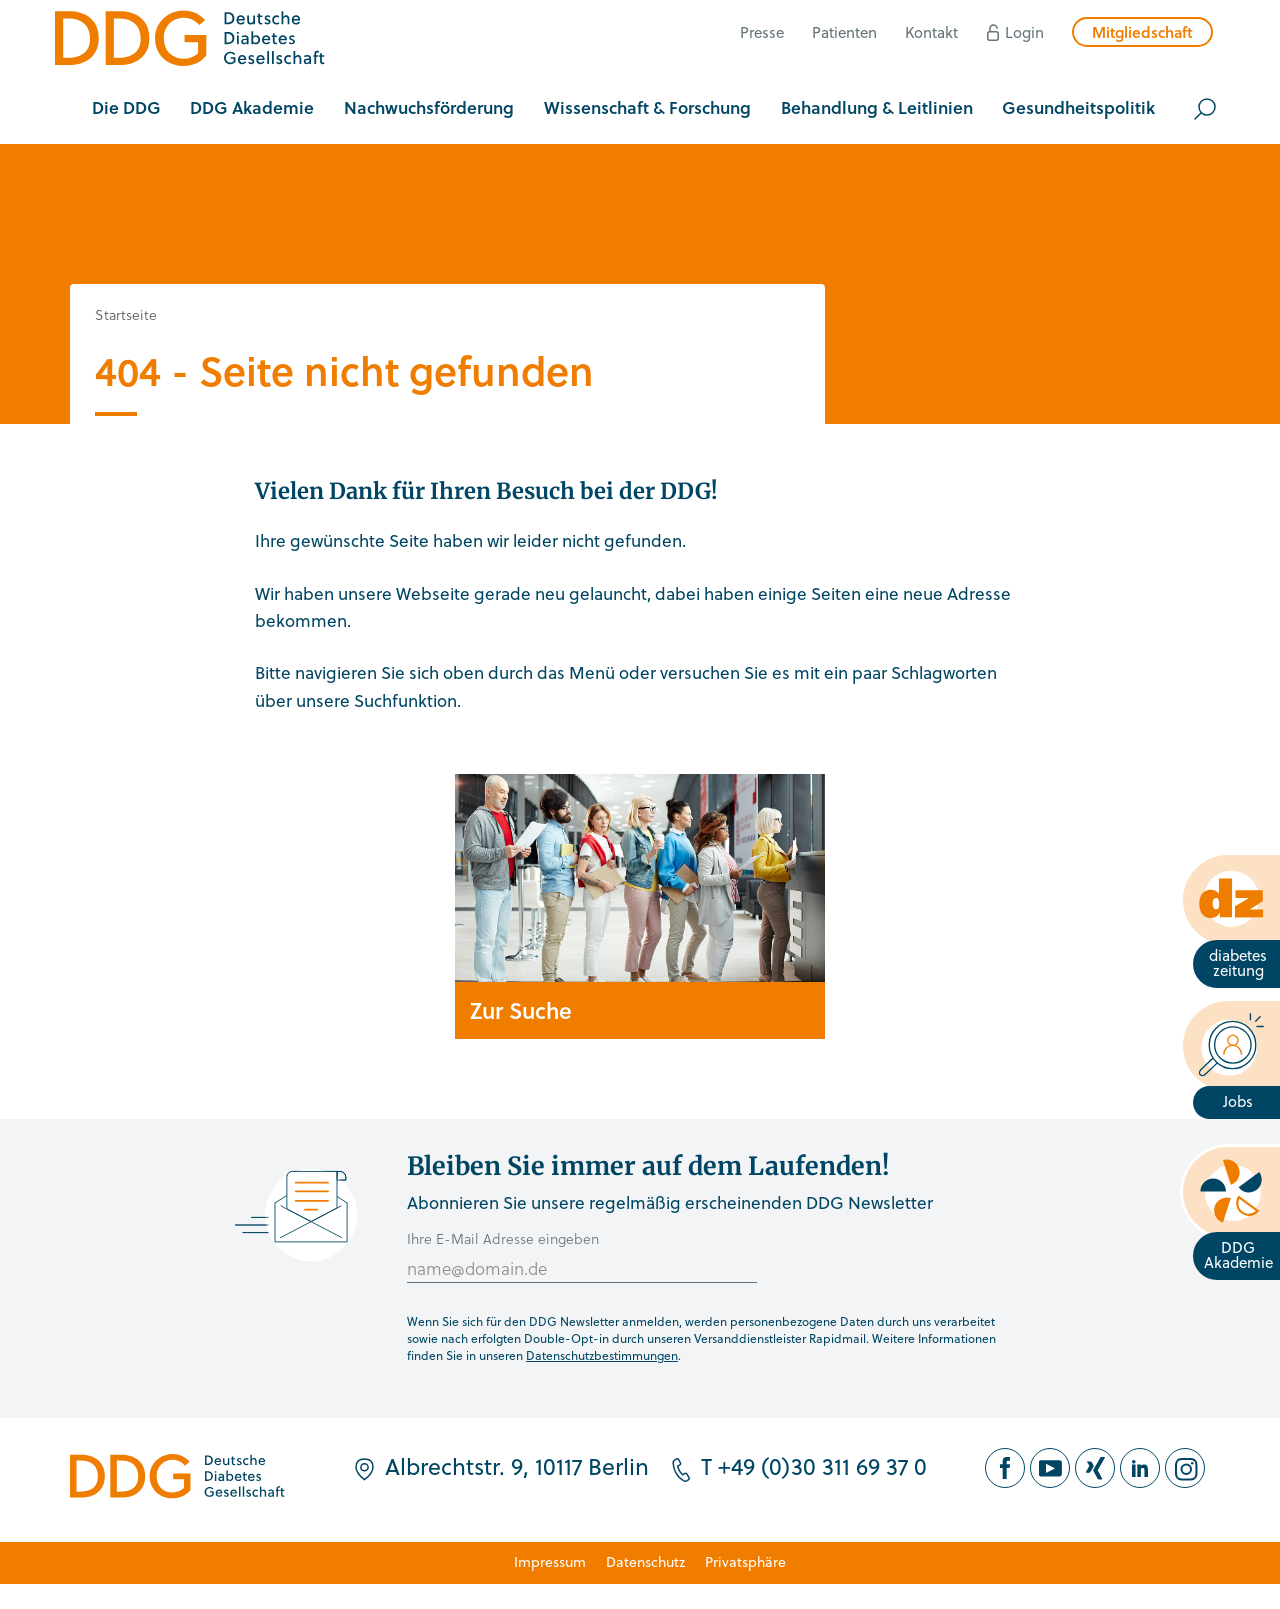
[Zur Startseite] (190, 41)
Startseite (126, 314)
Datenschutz (645, 1561)
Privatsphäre (745, 1561)
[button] (126, 109)
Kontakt (931, 32)
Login (1024, 32)
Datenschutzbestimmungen (602, 1355)
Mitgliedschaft (1142, 32)
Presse (762, 32)
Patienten (844, 32)
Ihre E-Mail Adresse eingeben (503, 1238)
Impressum (550, 1561)
